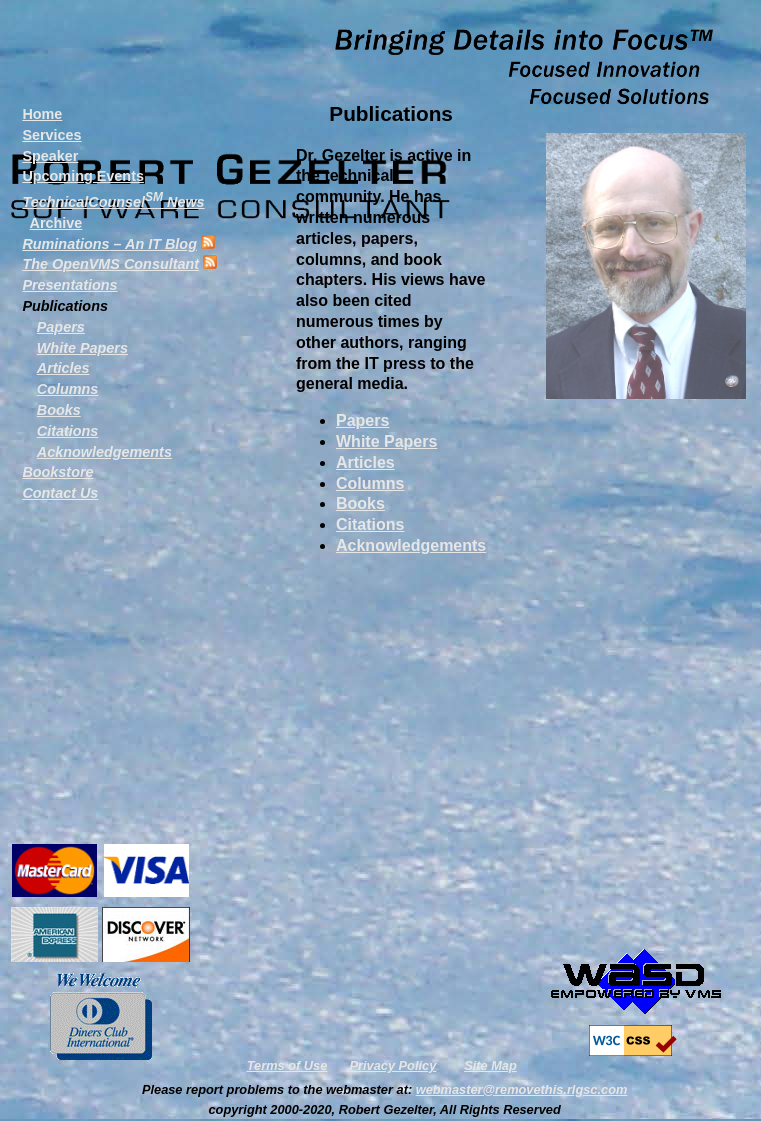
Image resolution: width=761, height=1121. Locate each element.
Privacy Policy (392, 1065)
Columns (370, 483)
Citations (370, 524)
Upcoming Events (83, 176)
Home (42, 114)
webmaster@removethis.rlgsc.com (522, 1089)
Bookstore (57, 472)
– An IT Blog (109, 244)
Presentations (69, 285)
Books (360, 503)
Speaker (50, 156)
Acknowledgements (411, 545)
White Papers (386, 441)
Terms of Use (287, 1065)
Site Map (490, 1065)
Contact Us (60, 493)
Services (51, 135)
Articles (365, 462)
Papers (362, 420)
